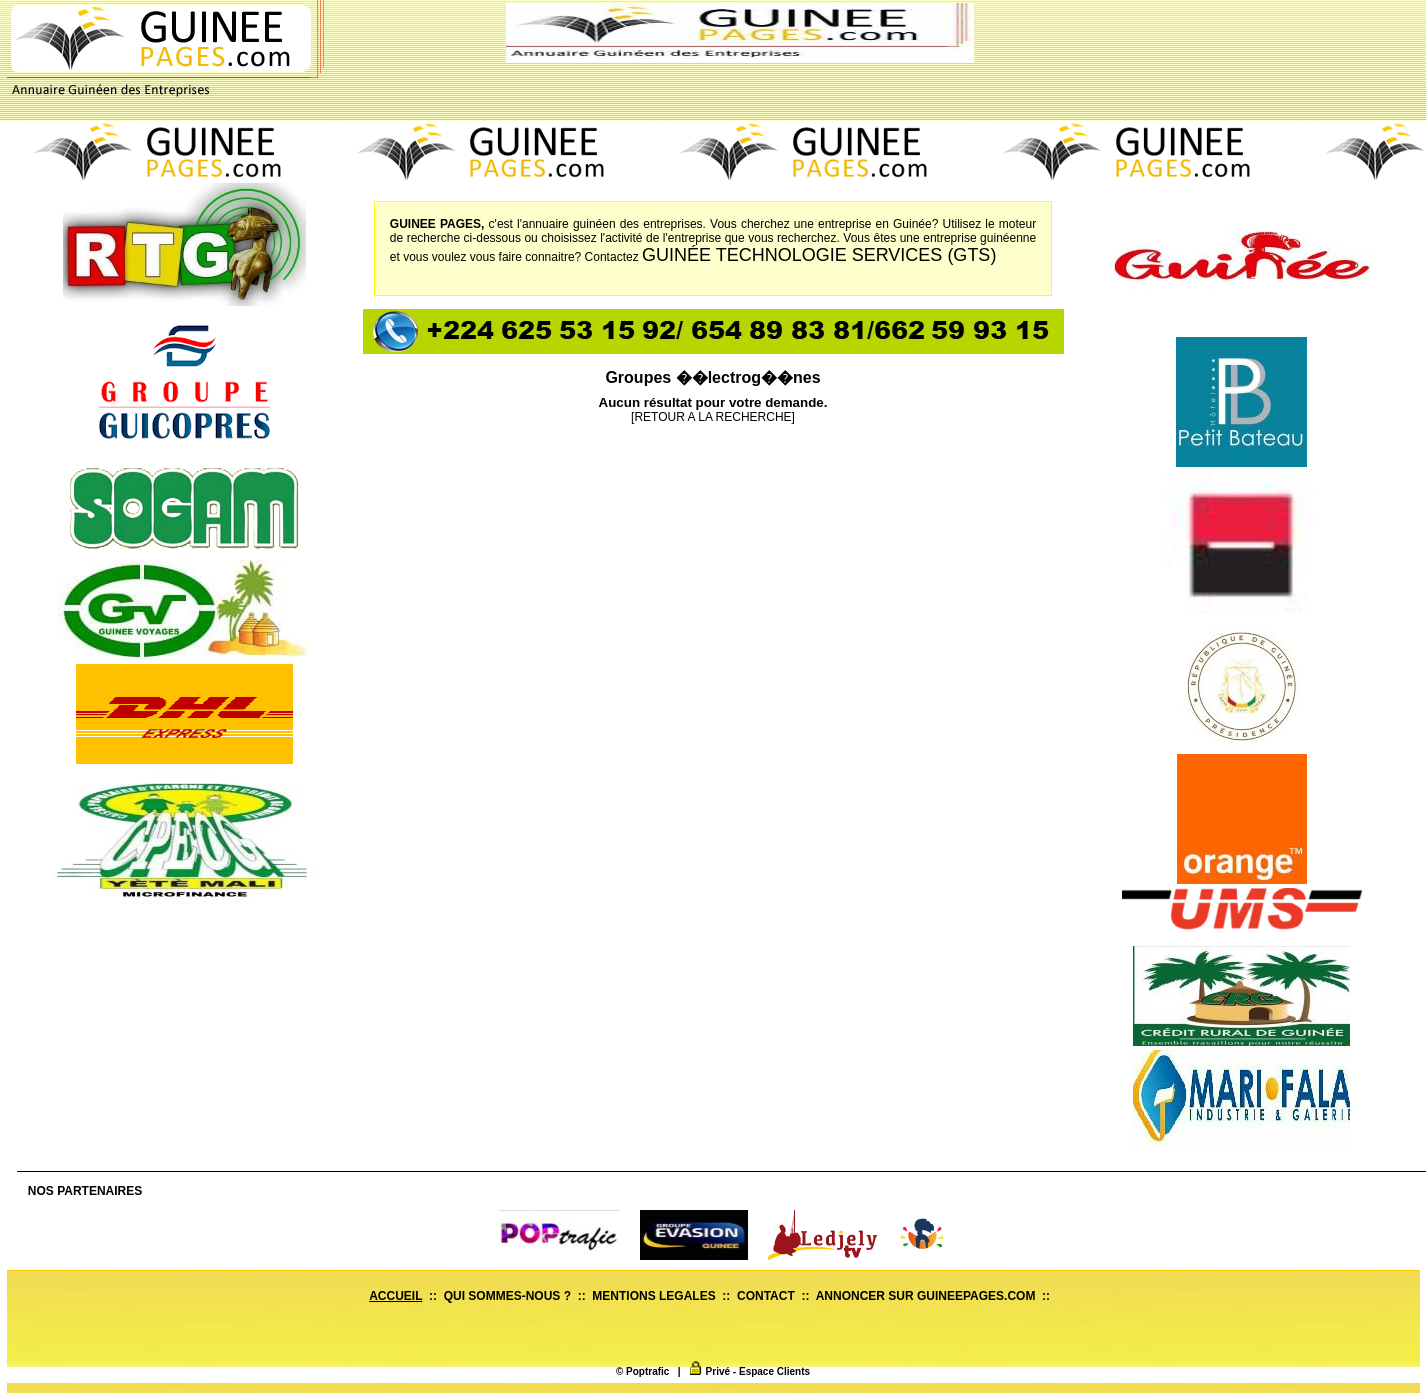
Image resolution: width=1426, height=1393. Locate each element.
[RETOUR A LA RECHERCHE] (713, 417)
